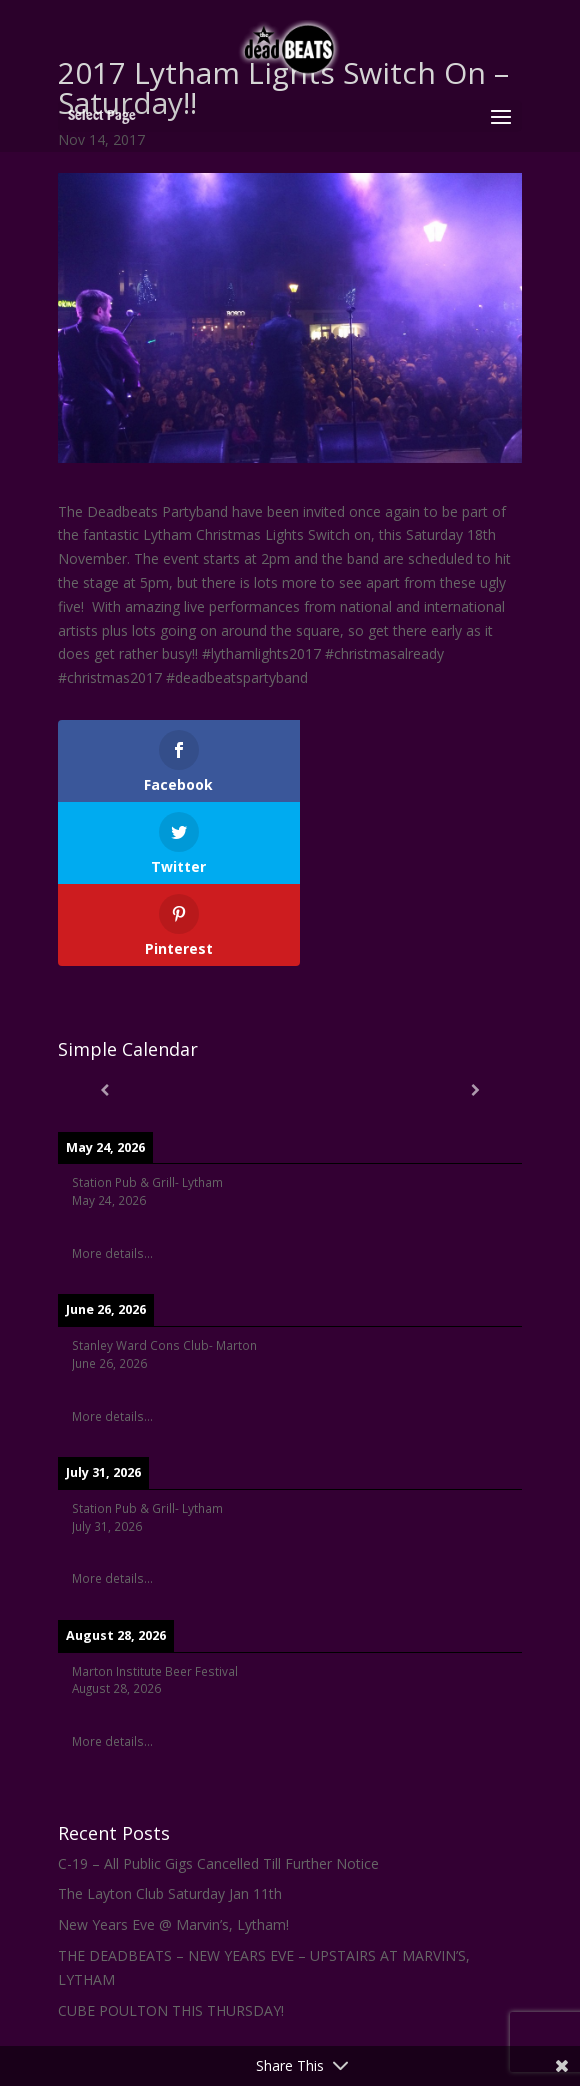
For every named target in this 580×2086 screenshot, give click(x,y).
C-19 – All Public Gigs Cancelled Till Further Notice (218, 1781)
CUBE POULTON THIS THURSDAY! (171, 1928)
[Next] (475, 1008)
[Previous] (104, 1008)
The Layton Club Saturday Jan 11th (170, 1811)
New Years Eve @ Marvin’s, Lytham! (173, 1842)
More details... (112, 1171)
